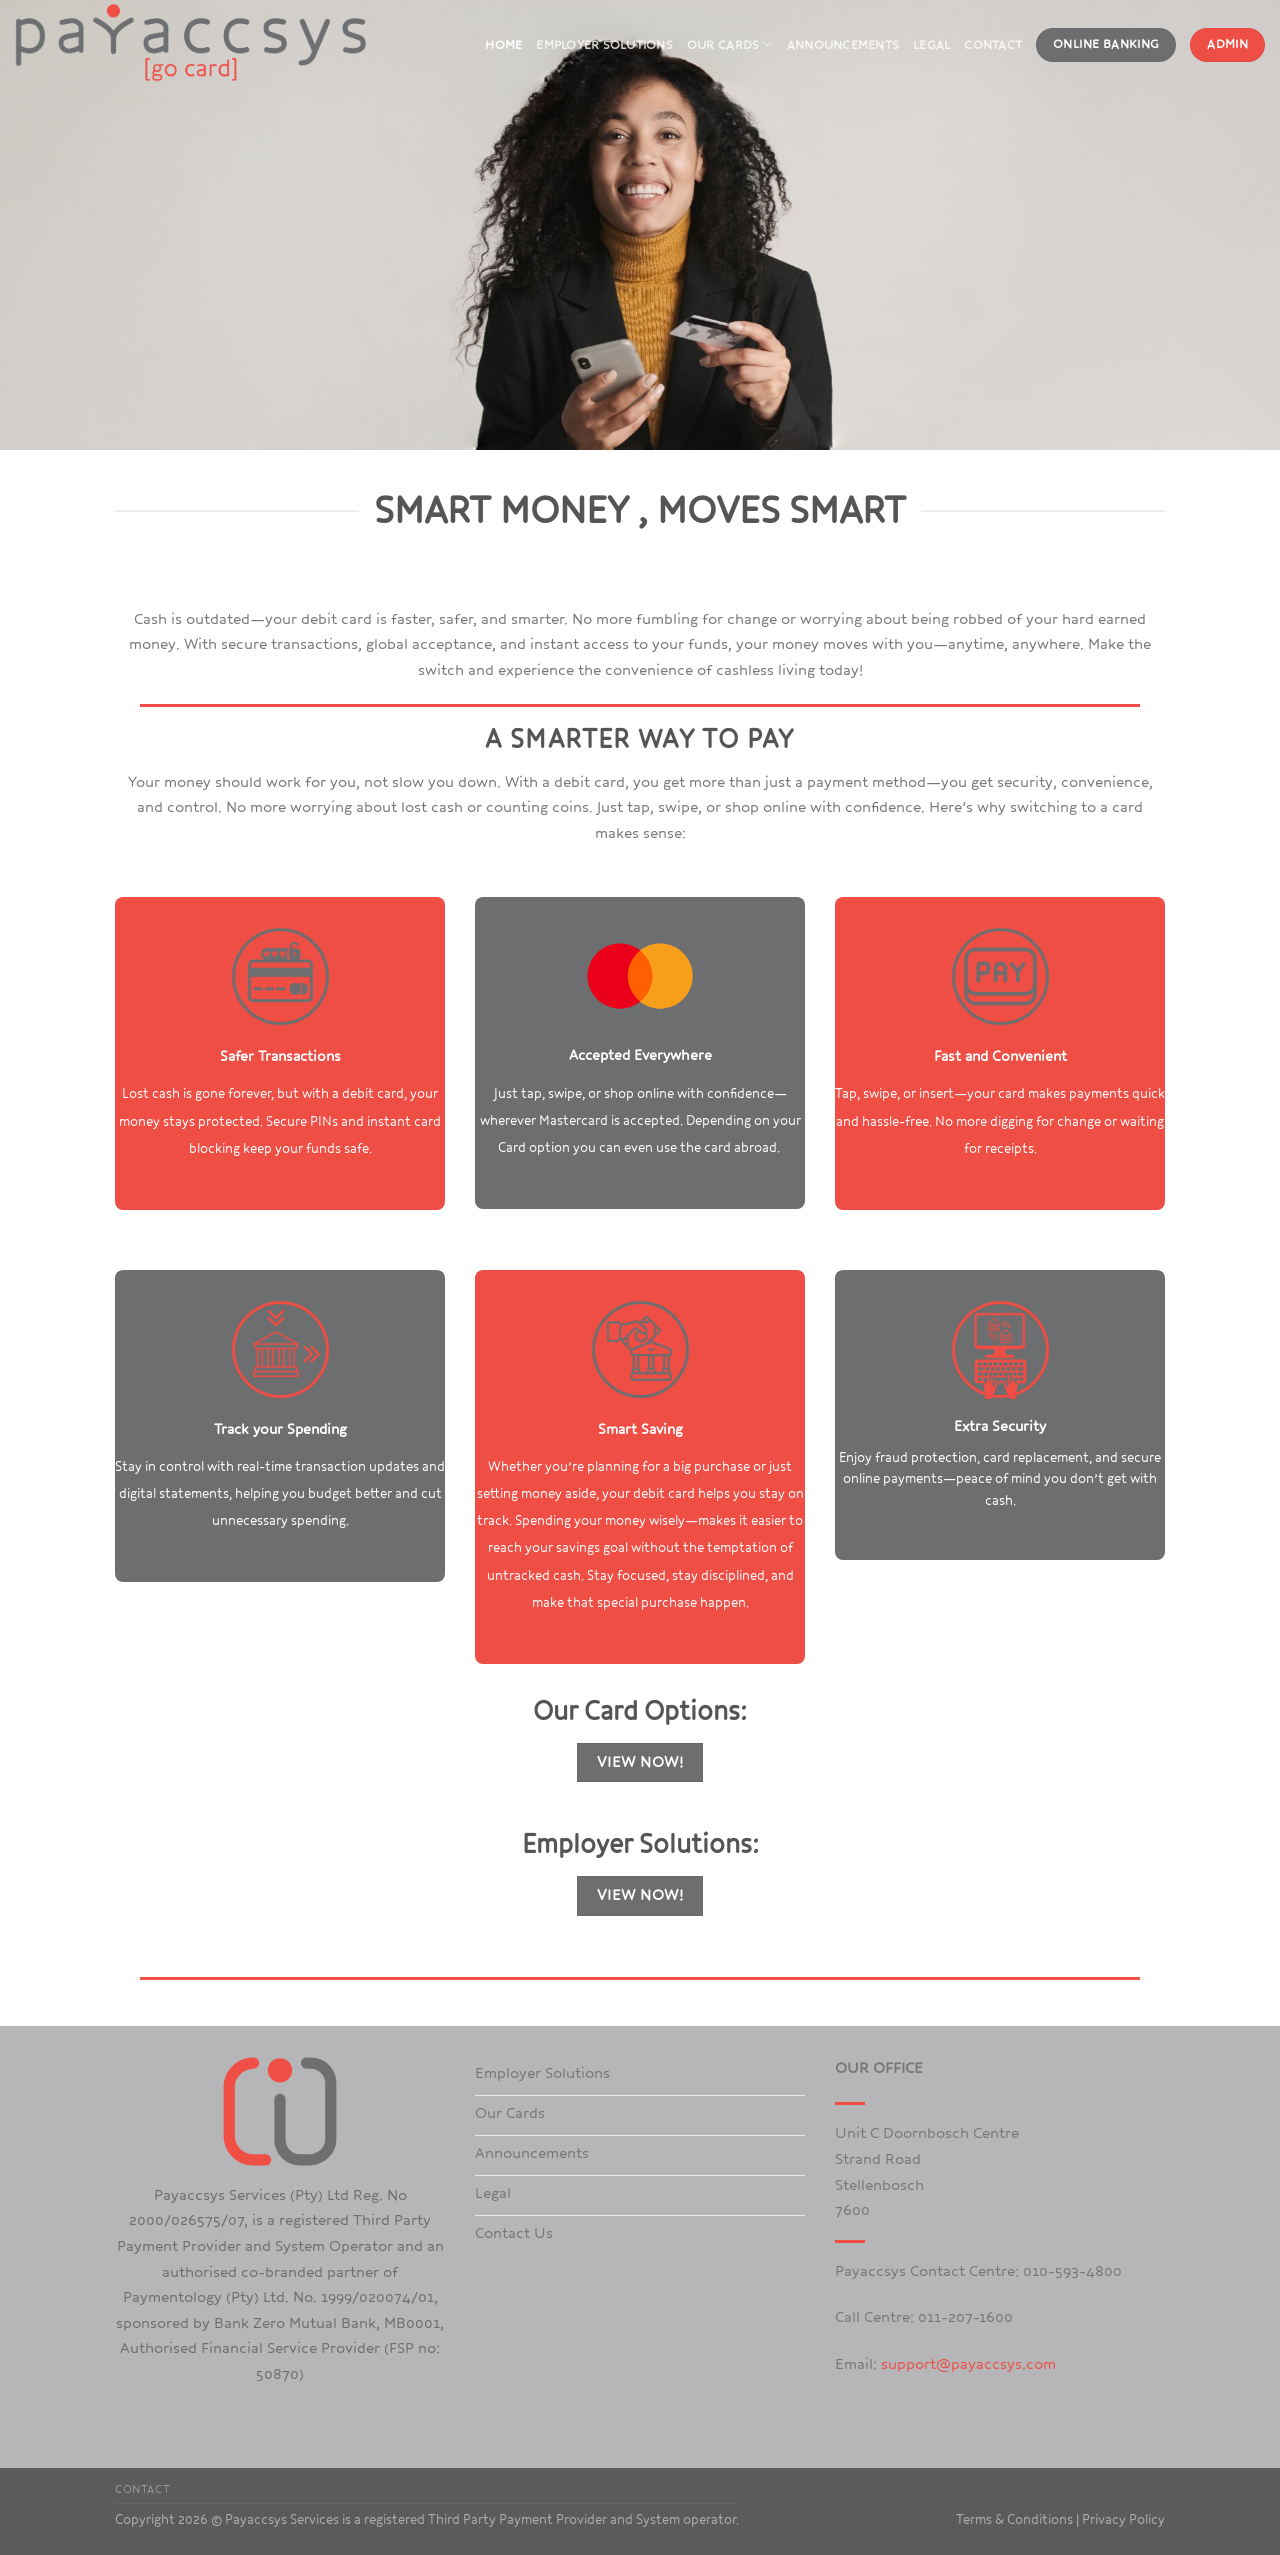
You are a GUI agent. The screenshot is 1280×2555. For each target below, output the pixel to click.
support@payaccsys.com (968, 2364)
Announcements (843, 45)
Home (503, 45)
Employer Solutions (604, 45)
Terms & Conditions (1014, 2520)
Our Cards (730, 44)
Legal (931, 45)
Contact (993, 45)
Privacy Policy (1123, 2520)
